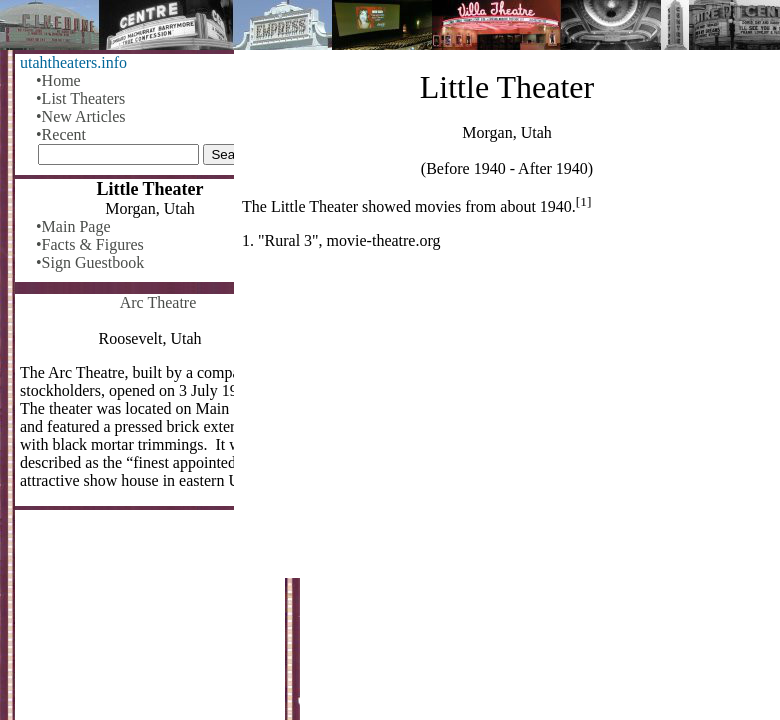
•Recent (61, 134)
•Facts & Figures (90, 244)
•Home (58, 80)
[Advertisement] (507, 422)
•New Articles (81, 116)
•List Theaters (80, 98)
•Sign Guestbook (90, 262)
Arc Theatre (158, 302)
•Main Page (73, 226)
